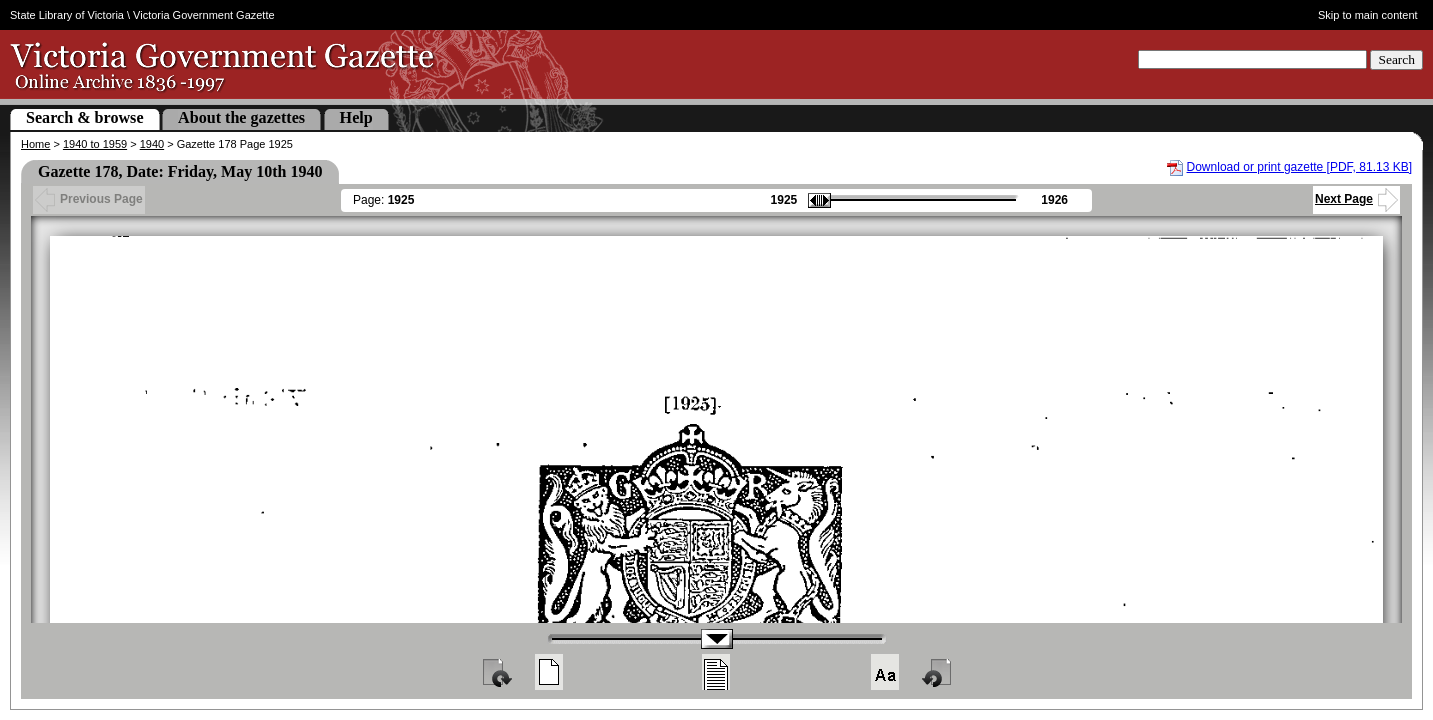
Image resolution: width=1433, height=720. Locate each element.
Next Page (1356, 199)
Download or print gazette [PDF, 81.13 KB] (1299, 167)
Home (35, 144)
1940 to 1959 (95, 144)
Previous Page (89, 199)
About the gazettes (241, 117)
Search (1396, 59)
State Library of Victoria (67, 15)
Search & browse (85, 117)
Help (356, 117)
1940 (152, 144)
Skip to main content (1368, 15)
